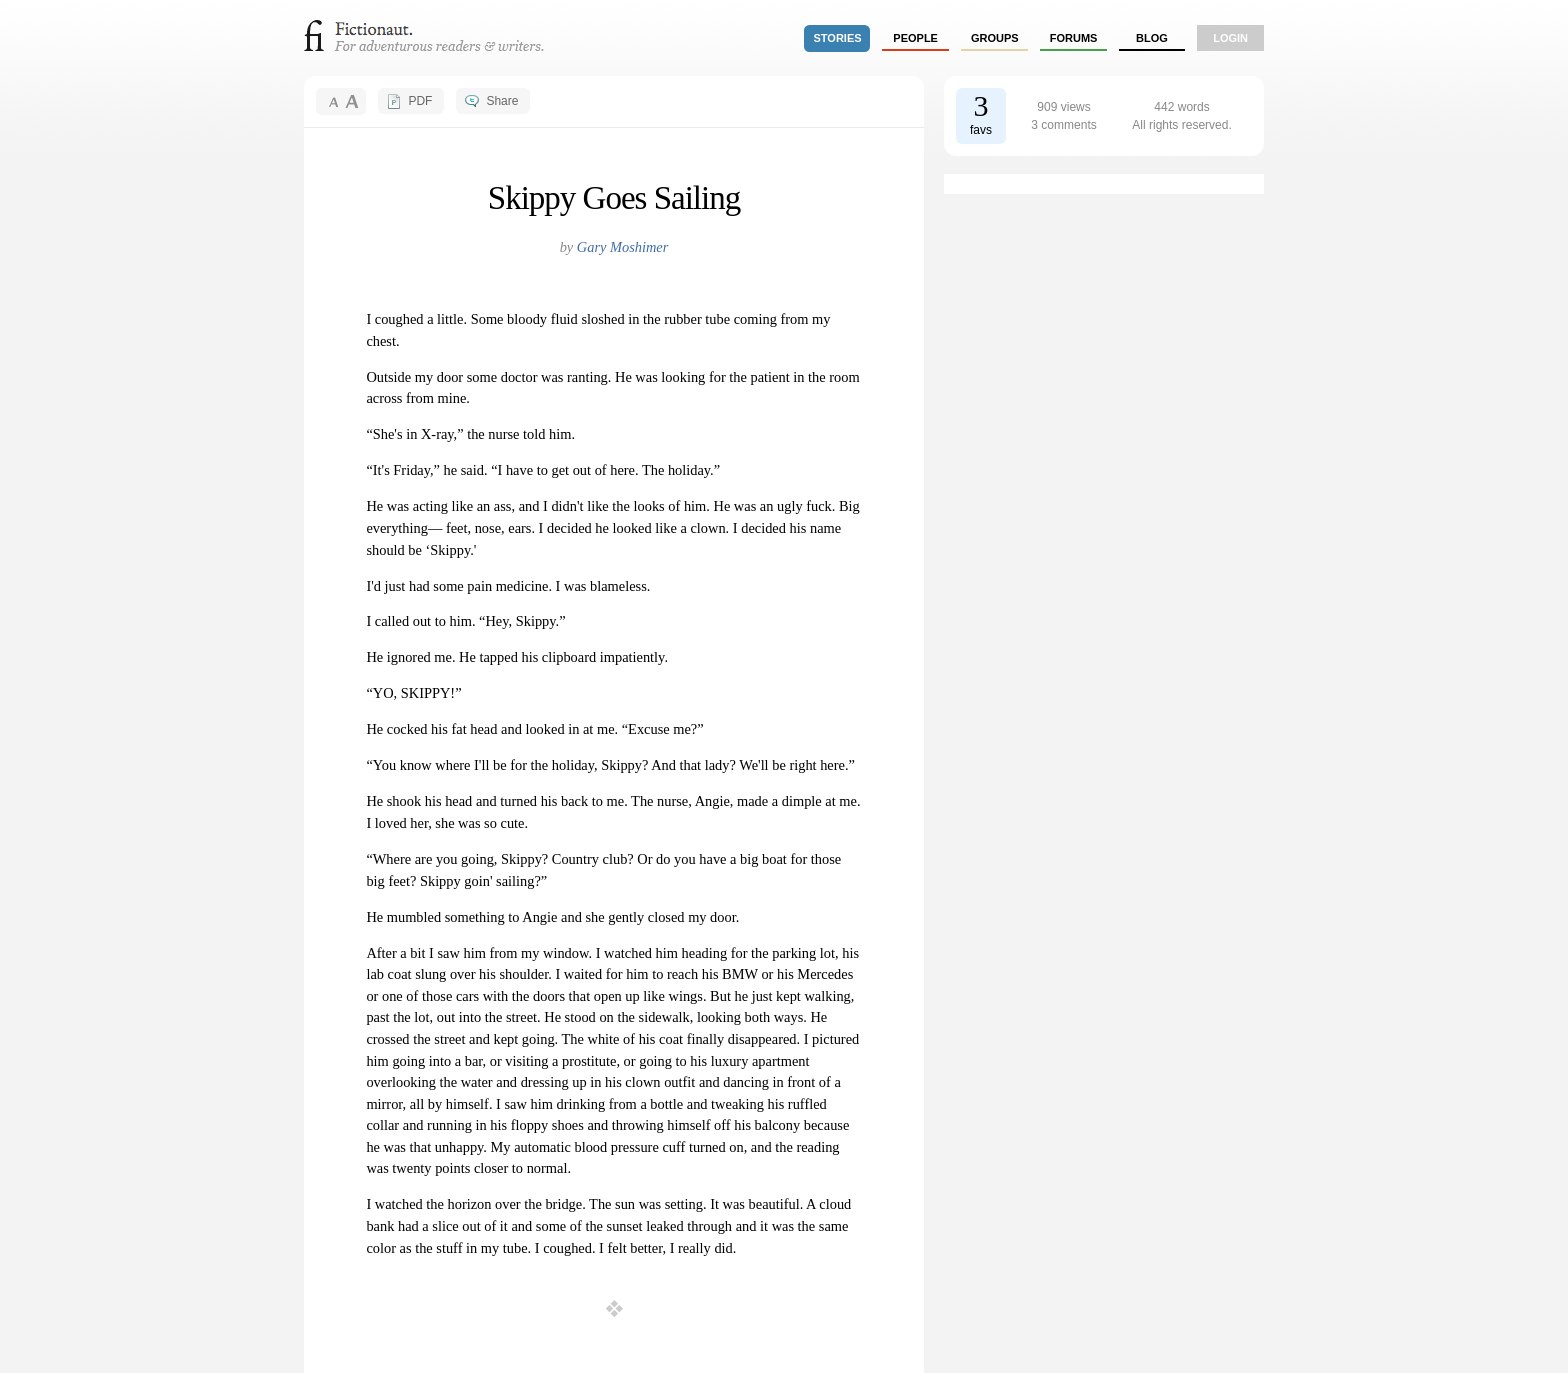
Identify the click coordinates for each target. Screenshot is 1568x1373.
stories (838, 38)
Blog (1152, 38)
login (1230, 38)
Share (502, 101)
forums (1074, 38)
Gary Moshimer (623, 247)
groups (995, 38)
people (915, 38)
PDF (420, 101)
